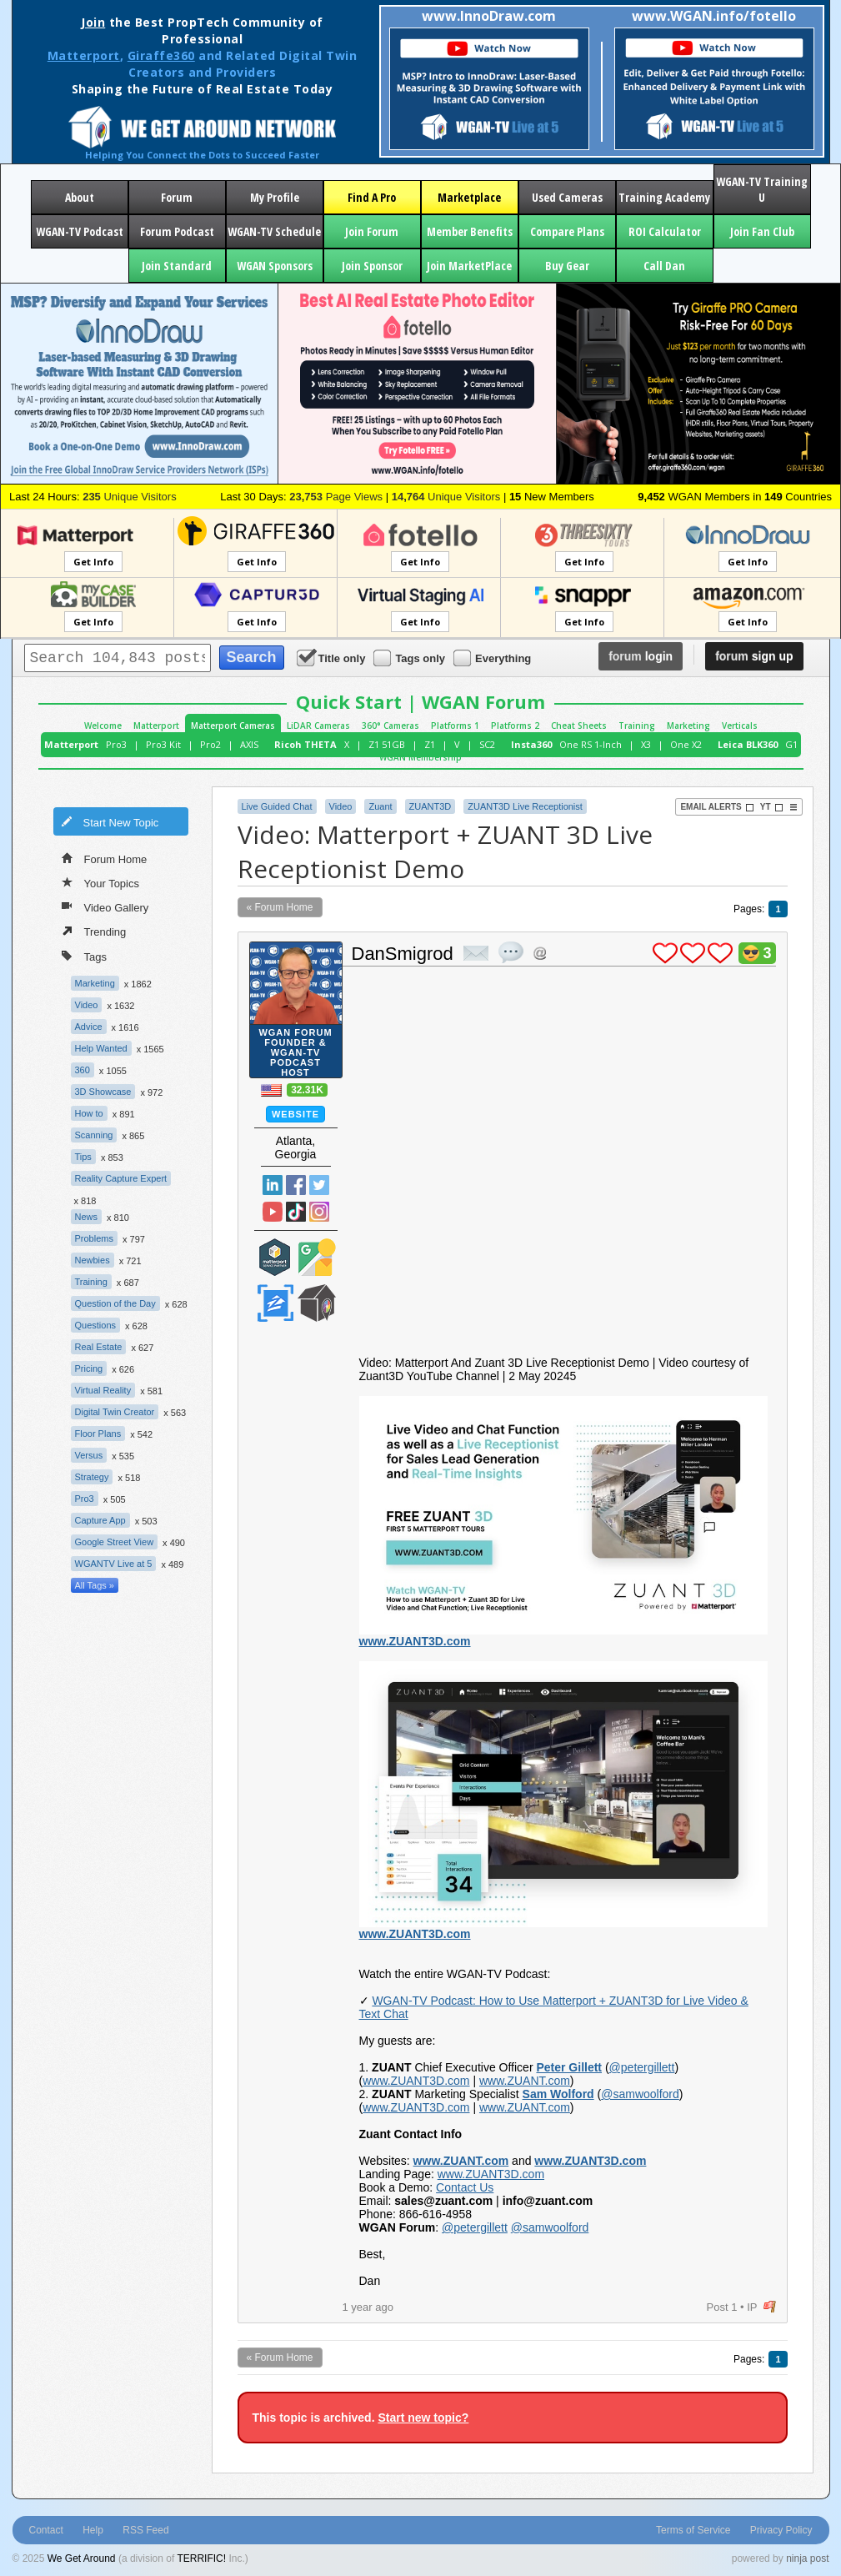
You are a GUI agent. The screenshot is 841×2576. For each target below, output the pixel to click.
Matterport (84, 55)
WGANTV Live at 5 (114, 1564)
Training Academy (664, 197)
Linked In (273, 1185)
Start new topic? (423, 2417)
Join (93, 22)
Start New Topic (110, 821)
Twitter (319, 1185)
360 (82, 1070)
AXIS (249, 744)
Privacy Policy (781, 2530)
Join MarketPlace (469, 266)
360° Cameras (390, 725)
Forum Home (105, 858)
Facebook (296, 1185)
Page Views (336, 496)
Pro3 (116, 744)
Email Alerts (716, 807)
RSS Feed (145, 2530)
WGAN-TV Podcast (79, 231)
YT (771, 807)
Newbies (92, 1260)
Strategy (92, 1477)
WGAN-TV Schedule (274, 231)
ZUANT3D (430, 806)
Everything (493, 657)
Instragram (319, 1212)
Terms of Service (693, 2530)
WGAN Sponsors (275, 266)
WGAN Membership (420, 757)
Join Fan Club (762, 231)
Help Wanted (101, 1048)
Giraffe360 (161, 55)
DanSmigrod (402, 953)
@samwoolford (640, 2094)
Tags (84, 955)
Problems (94, 1238)
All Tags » (95, 1585)
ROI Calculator (664, 231)
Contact (46, 2530)
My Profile (274, 197)
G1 (791, 744)
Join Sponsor (372, 266)
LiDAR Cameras (318, 725)
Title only (332, 657)
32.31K (307, 1090)
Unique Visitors (130, 496)
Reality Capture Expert (121, 1178)
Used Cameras (567, 197)
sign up (754, 656)
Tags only (410, 657)
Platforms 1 (455, 725)
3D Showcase (103, 1092)
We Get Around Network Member (317, 1303)
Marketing (688, 725)
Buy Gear (567, 266)
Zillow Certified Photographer (275, 1303)
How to (89, 1113)
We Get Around (82, 2558)
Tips (83, 1157)
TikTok (296, 1212)
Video (86, 1005)
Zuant (380, 806)
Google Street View (114, 1542)
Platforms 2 (515, 725)
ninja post (807, 2558)
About (79, 197)
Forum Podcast (177, 231)
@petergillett (642, 2067)
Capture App (100, 1520)
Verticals (740, 725)
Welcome (103, 725)
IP (752, 2307)
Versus (89, 1455)
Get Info (93, 561)
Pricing (89, 1368)
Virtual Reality (103, 1390)
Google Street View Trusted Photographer (317, 1257)
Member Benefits (470, 231)
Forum (177, 197)
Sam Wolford (558, 2094)
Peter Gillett (569, 2067)
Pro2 (210, 744)
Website (295, 1114)
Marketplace (469, 197)
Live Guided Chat (277, 806)
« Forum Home (280, 907)
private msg (475, 953)
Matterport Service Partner (275, 1257)
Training (636, 725)
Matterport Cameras (233, 725)
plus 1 (665, 953)
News (86, 1217)
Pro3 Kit (163, 744)
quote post (510, 952)
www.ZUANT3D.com (415, 1641)
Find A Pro (372, 197)
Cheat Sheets (579, 725)
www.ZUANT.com (524, 2080)
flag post (769, 2307)
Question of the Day (115, 1303)
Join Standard (177, 266)
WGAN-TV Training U (762, 189)
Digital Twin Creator (115, 1412)
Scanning (94, 1135)
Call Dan (664, 266)
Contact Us (464, 2187)
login (640, 656)
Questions (96, 1325)
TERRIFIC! (201, 2558)
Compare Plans (567, 231)
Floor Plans (98, 1434)
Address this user (539, 953)
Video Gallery (105, 906)
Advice (89, 1027)
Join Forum (371, 231)
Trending (94, 930)
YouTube (273, 1212)
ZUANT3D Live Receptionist (525, 806)
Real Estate (99, 1347)
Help (93, 2530)
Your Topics (101, 882)
